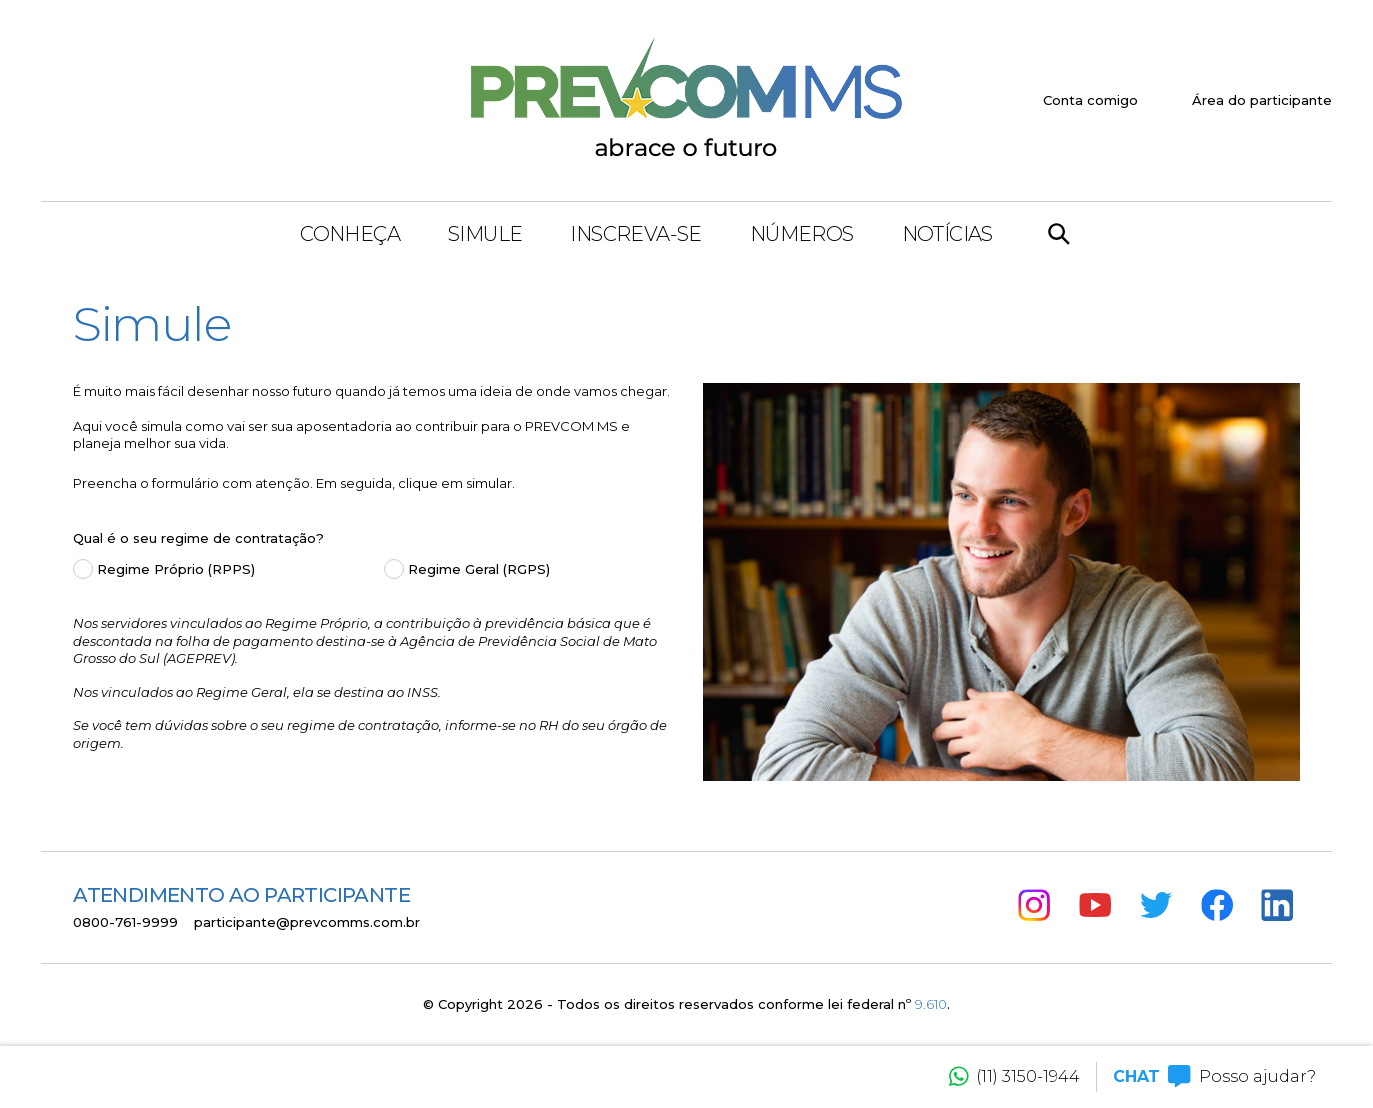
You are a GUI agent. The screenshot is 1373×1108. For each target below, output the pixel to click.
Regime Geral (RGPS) (479, 569)
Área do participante (1262, 100)
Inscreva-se (635, 234)
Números (802, 234)
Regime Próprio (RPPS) (176, 569)
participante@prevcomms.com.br (307, 922)
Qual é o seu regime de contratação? (198, 538)
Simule (485, 234)
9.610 (931, 1004)
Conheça (350, 234)
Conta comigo (1090, 100)
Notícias (947, 234)
